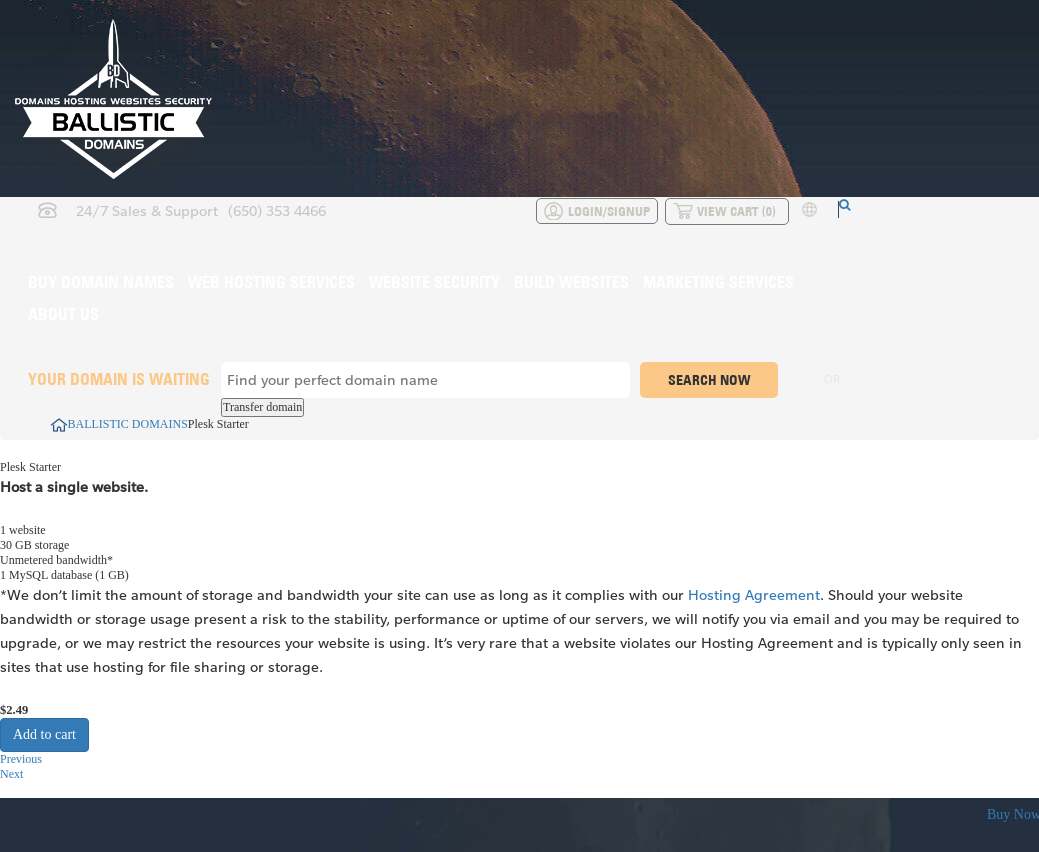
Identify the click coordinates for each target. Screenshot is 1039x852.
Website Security (434, 282)
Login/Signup (609, 211)
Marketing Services (718, 282)
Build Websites (571, 282)
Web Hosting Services (271, 282)
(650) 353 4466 (277, 210)
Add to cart (44, 734)
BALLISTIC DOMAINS (119, 424)
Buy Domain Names (101, 282)
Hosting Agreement (754, 594)
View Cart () (736, 211)
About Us (63, 314)
